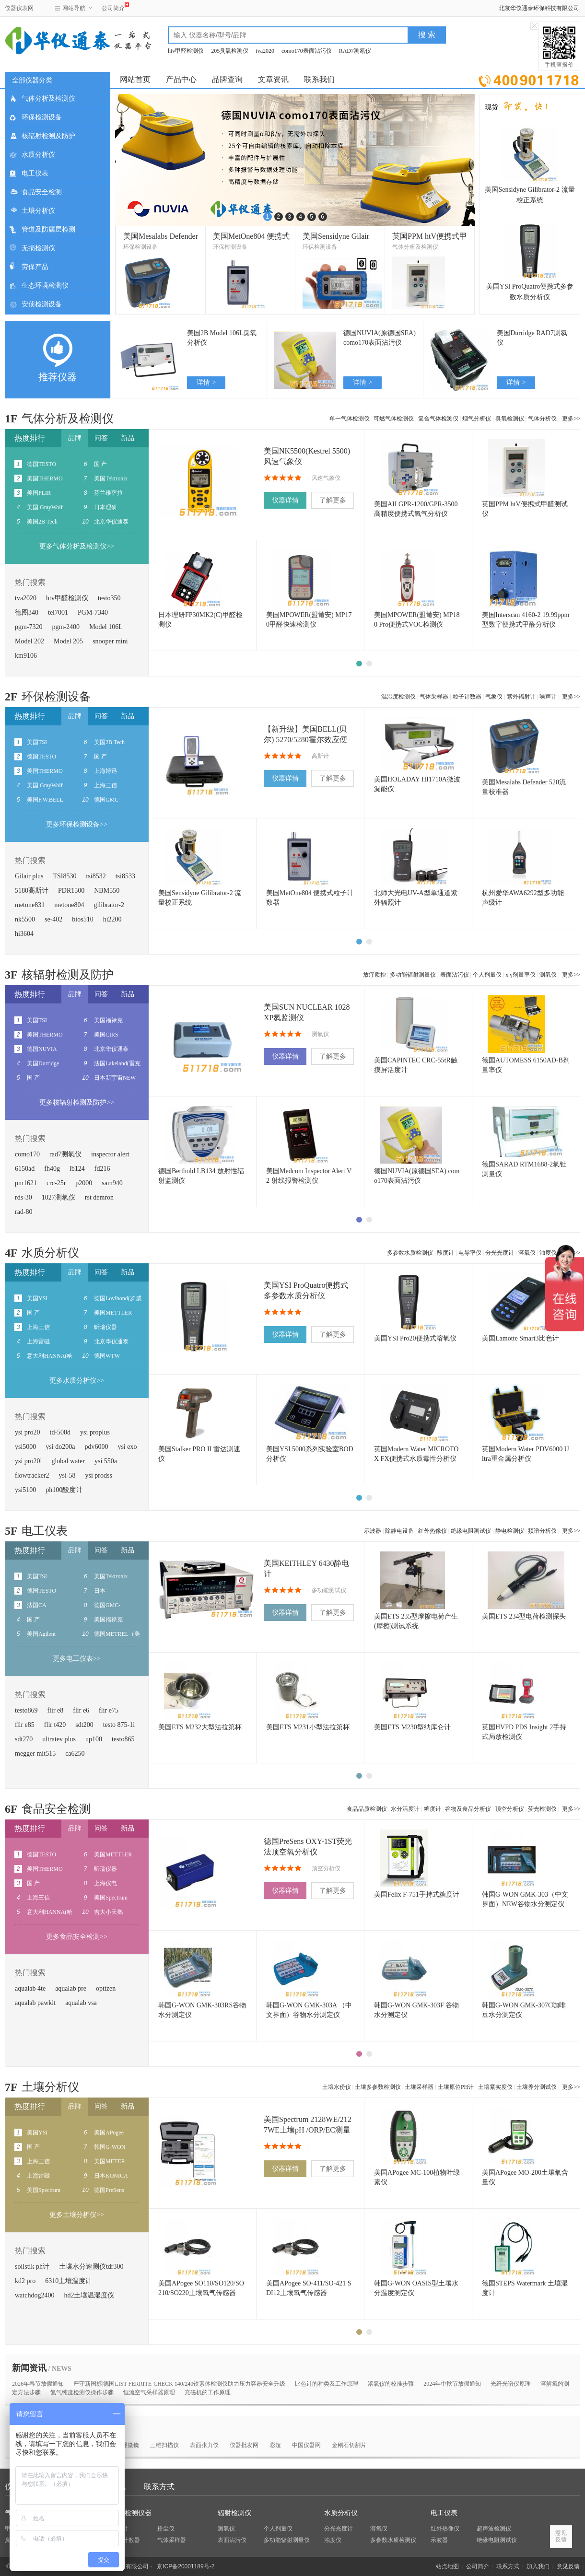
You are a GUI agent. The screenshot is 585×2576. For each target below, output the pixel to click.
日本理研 (105, 507)
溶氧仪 (527, 1252)
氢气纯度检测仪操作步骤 (82, 2392)
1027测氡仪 (58, 1197)
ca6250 (74, 1753)
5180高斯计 (31, 890)
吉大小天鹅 (108, 1912)
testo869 (26, 1710)
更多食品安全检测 (76, 1936)
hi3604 (24, 933)
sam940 (112, 1183)
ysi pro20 (27, 1432)
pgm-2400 (66, 626)
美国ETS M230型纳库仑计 (412, 1727)
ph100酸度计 (64, 1489)
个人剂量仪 (487, 974)
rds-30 (23, 1197)
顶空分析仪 (509, 1809)
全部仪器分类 (32, 80)
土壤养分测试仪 (536, 2087)
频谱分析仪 (542, 1530)
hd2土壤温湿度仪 (89, 2295)
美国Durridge (43, 1063)
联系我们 (319, 79)
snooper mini (110, 641)
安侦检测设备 (42, 304)
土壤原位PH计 (456, 2087)
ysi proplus (95, 1432)
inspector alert (110, 1154)
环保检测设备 (42, 117)
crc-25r (56, 1183)
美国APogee (109, 2132)
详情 (206, 382)
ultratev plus (59, 1739)
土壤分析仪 (38, 210)
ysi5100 (25, 1489)
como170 (27, 1154)
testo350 (109, 598)
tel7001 (58, 612)
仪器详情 (285, 500)
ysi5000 (25, 1446)
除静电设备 (399, 1530)
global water (68, 1461)
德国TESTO (41, 464)
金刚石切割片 (349, 2445)
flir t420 (55, 1724)
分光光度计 (499, 1252)
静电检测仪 (509, 1530)
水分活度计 (405, 1809)
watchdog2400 (34, 2295)
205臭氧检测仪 (229, 50)
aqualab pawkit (35, 2002)
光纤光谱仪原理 (511, 2383)
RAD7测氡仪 (355, 50)
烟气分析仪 (476, 418)
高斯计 (320, 756)
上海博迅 (105, 771)
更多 (571, 418)
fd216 (102, 1168)
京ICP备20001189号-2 (185, 2566)
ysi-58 (67, 1475)
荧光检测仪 (542, 1809)
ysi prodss (98, 1475)
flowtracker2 (32, 1475)
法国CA (37, 1605)
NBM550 (106, 890)
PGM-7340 (93, 612)
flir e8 (55, 1710)
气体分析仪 (542, 418)
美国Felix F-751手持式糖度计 (416, 1894)
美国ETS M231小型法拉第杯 (308, 1727)
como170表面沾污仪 (306, 50)
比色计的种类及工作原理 (326, 2383)
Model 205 (68, 641)
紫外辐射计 (521, 696)
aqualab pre (70, 1988)
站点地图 (447, 2566)
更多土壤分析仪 (76, 2214)
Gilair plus (29, 876)
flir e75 (108, 1710)
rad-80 (24, 1211)
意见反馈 (568, 2566)
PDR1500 (71, 890)
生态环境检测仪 (45, 285)
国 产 (100, 464)
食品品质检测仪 (367, 1809)
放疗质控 (374, 974)
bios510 (82, 919)
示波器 (372, 1530)
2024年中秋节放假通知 (452, 2383)
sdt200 (84, 1724)
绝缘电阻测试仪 (471, 1530)
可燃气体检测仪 (394, 418)
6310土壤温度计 (68, 2281)
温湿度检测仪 (398, 696)
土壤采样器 (419, 2087)
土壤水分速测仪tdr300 (91, 2266)
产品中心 (181, 79)
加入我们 (538, 2566)
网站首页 (135, 79)
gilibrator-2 (109, 905)
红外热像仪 (432, 1530)
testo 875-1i (119, 1724)
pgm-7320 (29, 626)
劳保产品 (35, 266)
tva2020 (265, 50)
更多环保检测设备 (76, 824)
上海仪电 (105, 1883)
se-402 (53, 919)
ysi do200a (60, 1446)
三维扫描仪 (164, 2445)
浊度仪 (332, 2540)
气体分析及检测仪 (48, 98)
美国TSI (37, 742)
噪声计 (548, 696)
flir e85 (25, 1724)
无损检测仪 (38, 248)
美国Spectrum (111, 1897)
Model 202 (29, 641)
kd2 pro (25, 2281)
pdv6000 (96, 1446)
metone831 (30, 905)
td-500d (60, 1432)
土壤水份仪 (336, 2087)
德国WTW (107, 1355)
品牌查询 (227, 79)
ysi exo (127, 1446)
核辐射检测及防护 (48, 136)
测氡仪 (548, 974)
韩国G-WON (109, 2147)
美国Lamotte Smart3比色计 (520, 1338)
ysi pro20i (28, 1461)
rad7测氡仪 (65, 1154)
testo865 (123, 1739)
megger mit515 (35, 1753)
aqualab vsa (81, 2002)
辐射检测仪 (234, 2513)
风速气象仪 (326, 478)
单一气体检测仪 (349, 418)
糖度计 (432, 1809)
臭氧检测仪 (509, 418)
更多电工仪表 (77, 1658)
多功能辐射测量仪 (413, 974)
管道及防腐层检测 (48, 229)
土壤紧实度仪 (495, 2087)
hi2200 (112, 919)
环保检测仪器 (131, 2513)
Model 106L (106, 626)
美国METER (109, 2161)
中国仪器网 (306, 2445)
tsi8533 (125, 876)
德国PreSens (109, 2190)
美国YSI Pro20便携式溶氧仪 (415, 1338)
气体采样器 (434, 696)
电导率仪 (469, 1252)
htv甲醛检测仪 (186, 50)
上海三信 (105, 785)
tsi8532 (96, 876)
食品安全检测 (42, 192)
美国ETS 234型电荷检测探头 (524, 1616)
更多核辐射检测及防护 (76, 1102)
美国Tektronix (111, 478)
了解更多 (332, 500)
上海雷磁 (38, 1341)
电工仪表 (35, 173)
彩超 (275, 2445)
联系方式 (159, 2487)
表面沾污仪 (454, 974)
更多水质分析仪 (76, 1380)
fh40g (52, 1168)
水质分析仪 (38, 154)
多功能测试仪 (329, 1590)
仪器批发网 (244, 2445)
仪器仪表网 (19, 8)
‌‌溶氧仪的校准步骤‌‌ (391, 2383)
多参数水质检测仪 (410, 1252)
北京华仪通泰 (111, 521)
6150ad (25, 1168)
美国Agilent (41, 1634)
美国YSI (37, 1298)
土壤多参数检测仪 (378, 2087)
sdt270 (24, 1739)
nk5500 (25, 919)
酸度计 (445, 1252)
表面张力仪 (204, 2445)
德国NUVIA (42, 1049)
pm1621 (26, 1183)
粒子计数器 (467, 696)
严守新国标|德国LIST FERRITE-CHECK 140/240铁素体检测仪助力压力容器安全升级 (179, 2383)
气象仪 (494, 696)
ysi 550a (105, 1461)
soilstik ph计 (32, 2266)
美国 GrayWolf (45, 507)
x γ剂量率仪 (520, 974)
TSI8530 (65, 876)
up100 (93, 1739)
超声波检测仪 (494, 2528)
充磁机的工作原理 (208, 2392)
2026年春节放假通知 (38, 2383)
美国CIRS (106, 1034)
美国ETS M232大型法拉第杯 (200, 1727)
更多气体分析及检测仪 (76, 546)
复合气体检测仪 (438, 418)
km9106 (26, 655)
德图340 (26, 612)
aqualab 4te (30, 1988)
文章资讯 (273, 79)
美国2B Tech (42, 521)
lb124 (77, 1168)
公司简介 (113, 7)
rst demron (99, 1197)
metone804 (69, 905)
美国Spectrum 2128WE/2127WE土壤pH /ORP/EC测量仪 (307, 2130)
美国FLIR (39, 493)
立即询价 (528, 79)
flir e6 (81, 1710)
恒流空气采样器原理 (149, 2392)
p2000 (83, 1183)
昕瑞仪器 (105, 1327)
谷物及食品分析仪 (468, 1809)
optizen (106, 1988)
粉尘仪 (166, 2528)
